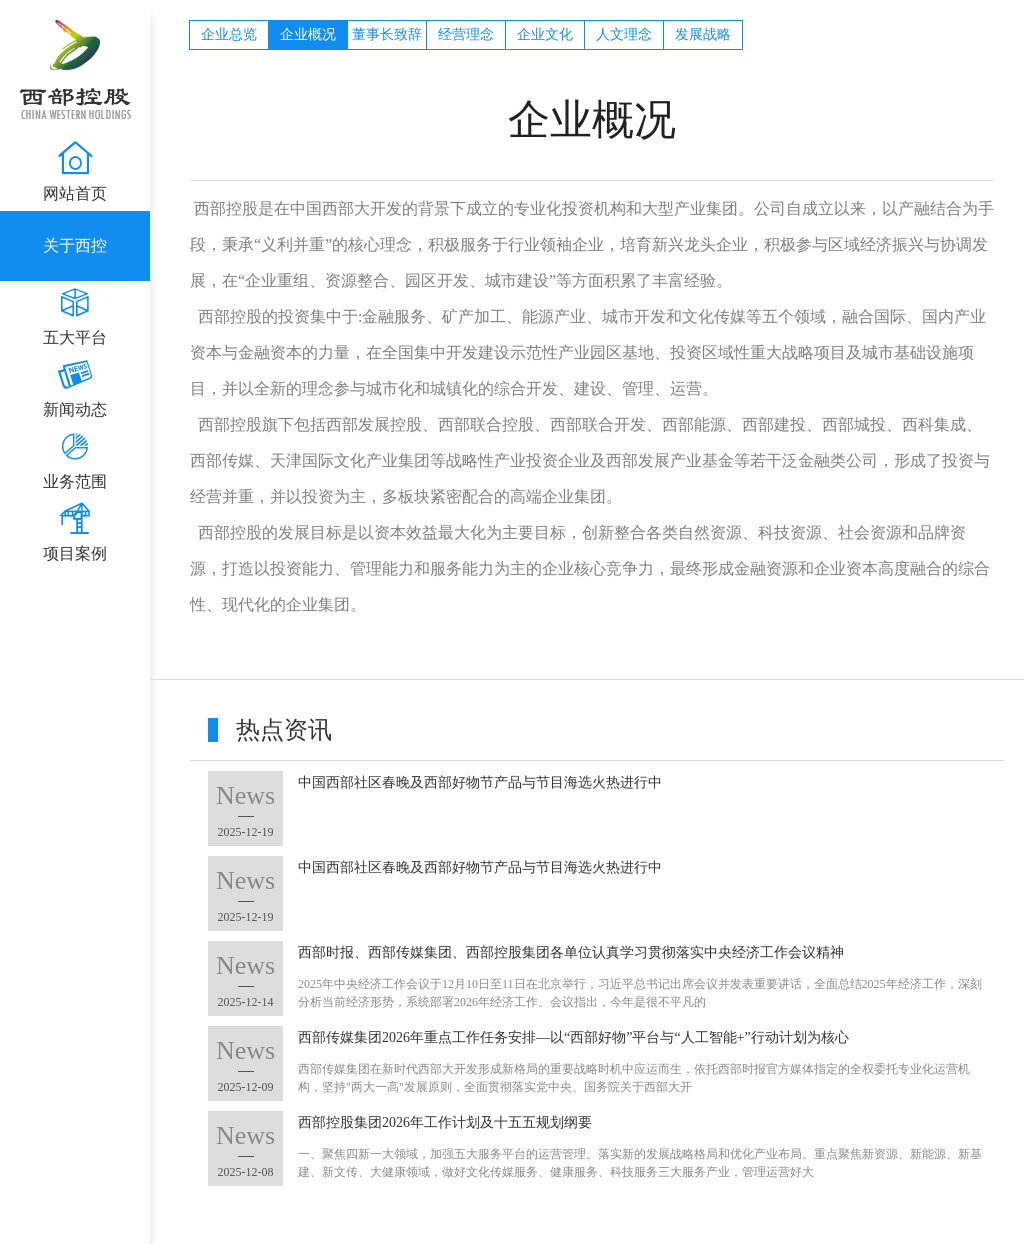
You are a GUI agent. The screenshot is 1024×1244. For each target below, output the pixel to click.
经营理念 (466, 34)
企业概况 (308, 34)
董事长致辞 (387, 34)
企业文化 (545, 34)
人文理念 (624, 34)
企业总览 (229, 34)
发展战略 (703, 34)
